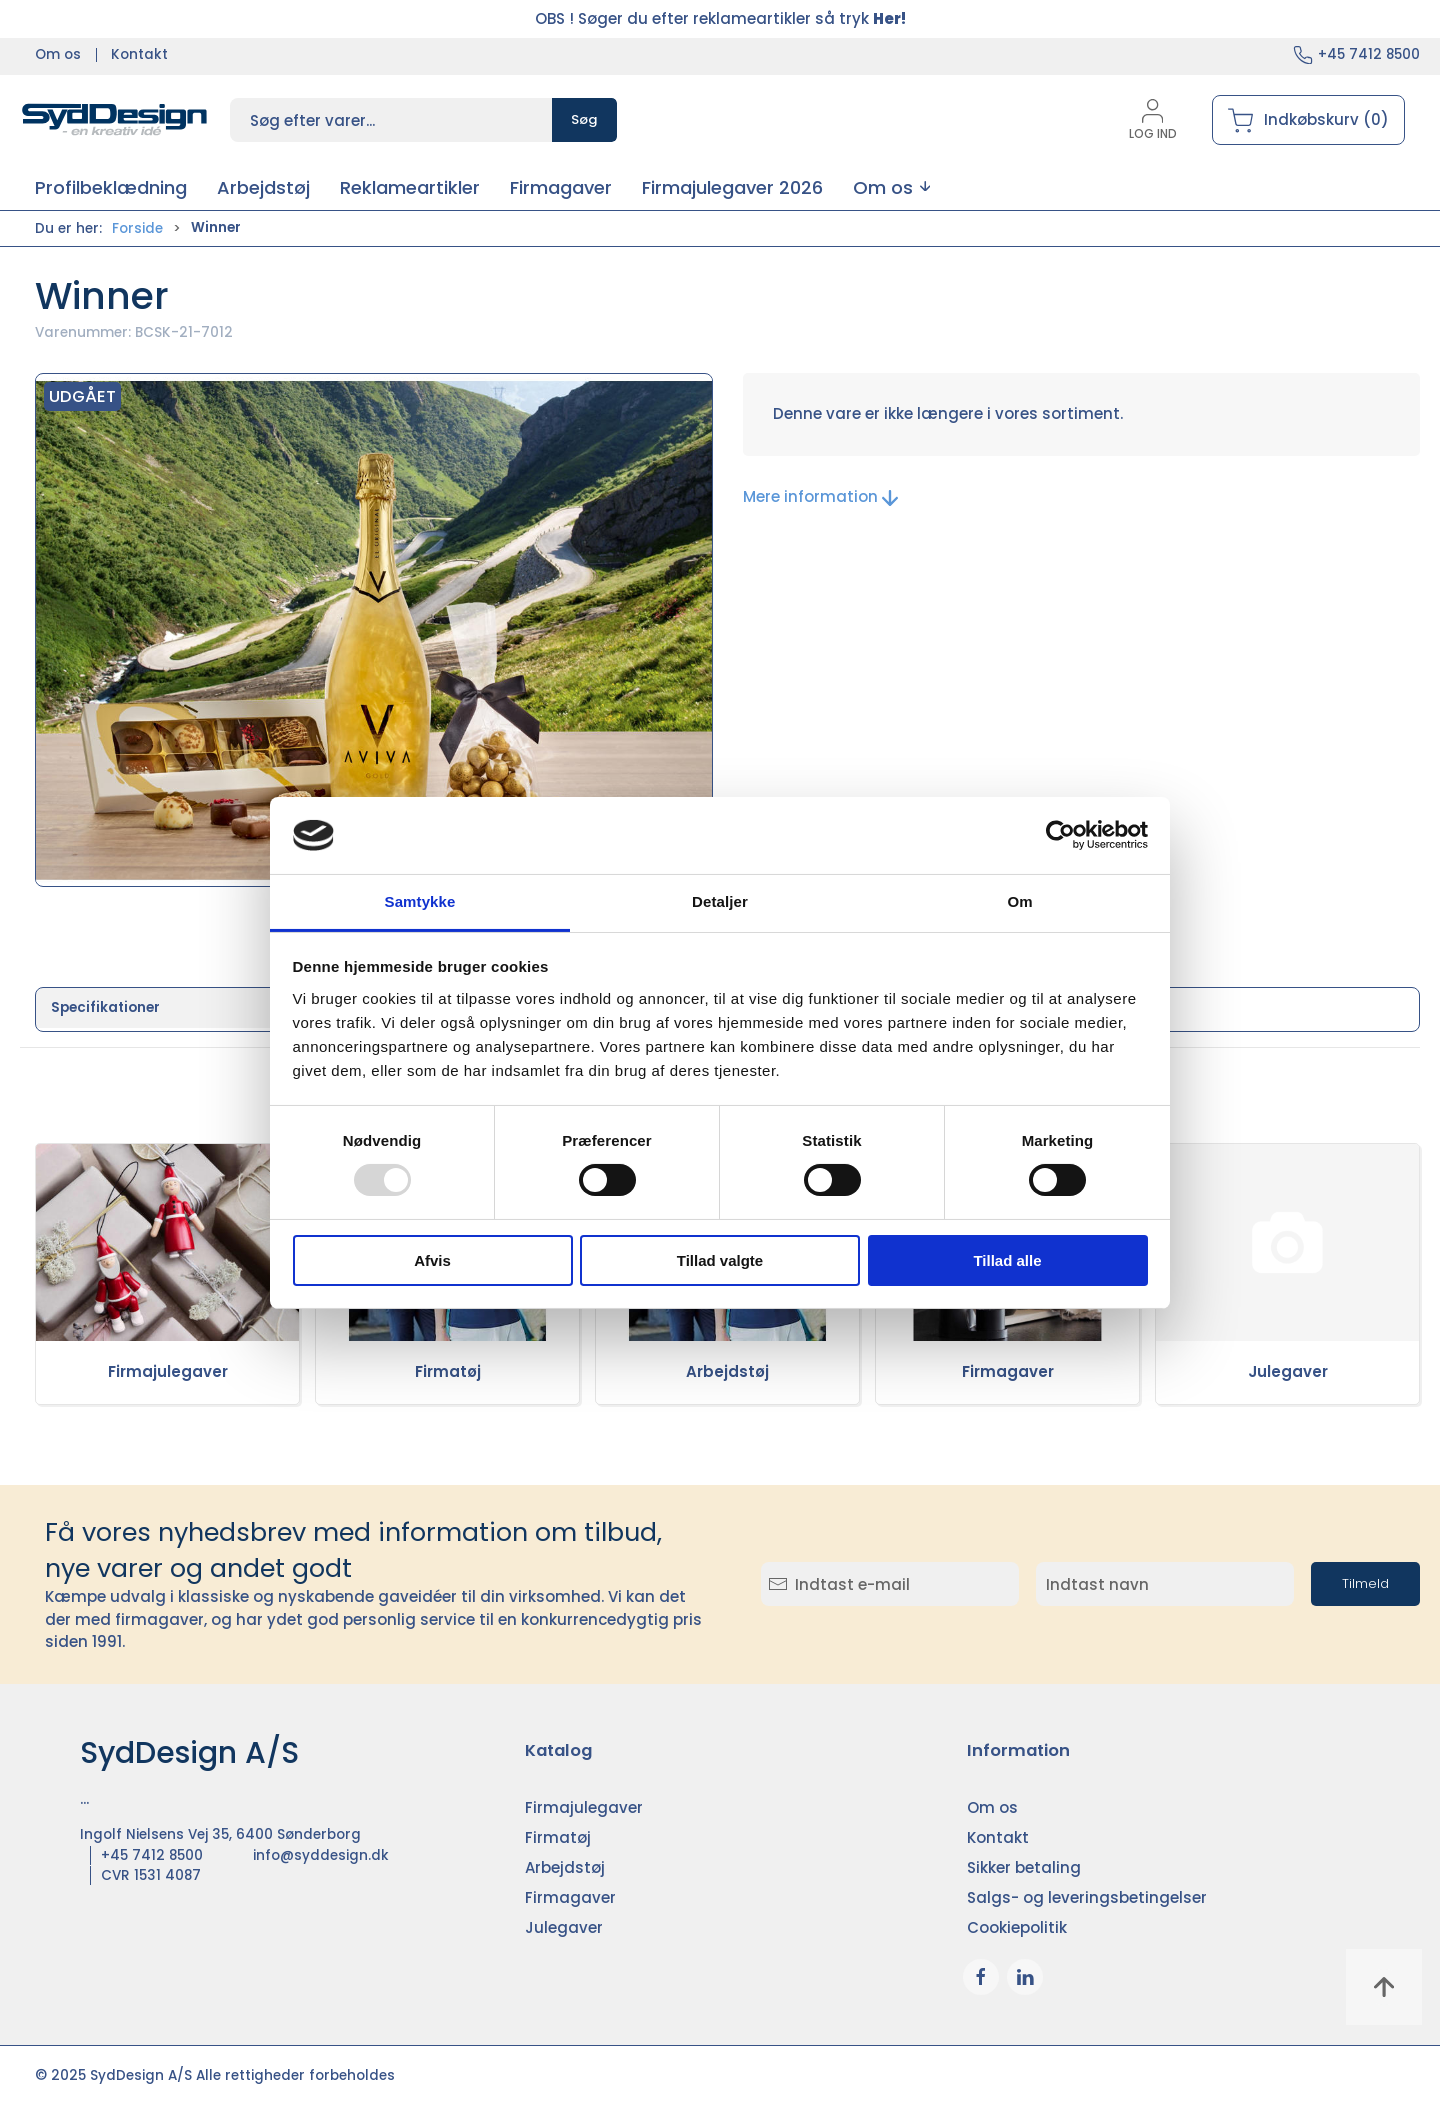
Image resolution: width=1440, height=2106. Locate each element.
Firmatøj (448, 1371)
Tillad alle (1007, 1260)
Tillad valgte (720, 1260)
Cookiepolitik (1017, 1927)
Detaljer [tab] (720, 901)
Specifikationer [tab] (105, 1007)
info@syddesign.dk (321, 1855)
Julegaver (1288, 1371)
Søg (584, 119)
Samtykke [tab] (420, 901)
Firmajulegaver (168, 1371)
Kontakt (139, 54)
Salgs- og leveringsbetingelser (1087, 1897)
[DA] (115, 120)
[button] (891, 187)
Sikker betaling (1024, 1867)
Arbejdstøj (727, 1371)
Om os (58, 54)
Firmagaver (1008, 1371)
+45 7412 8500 (1369, 54)
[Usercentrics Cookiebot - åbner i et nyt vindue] (1060, 835)
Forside (137, 228)
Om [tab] (1019, 901)
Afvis (432, 1260)
